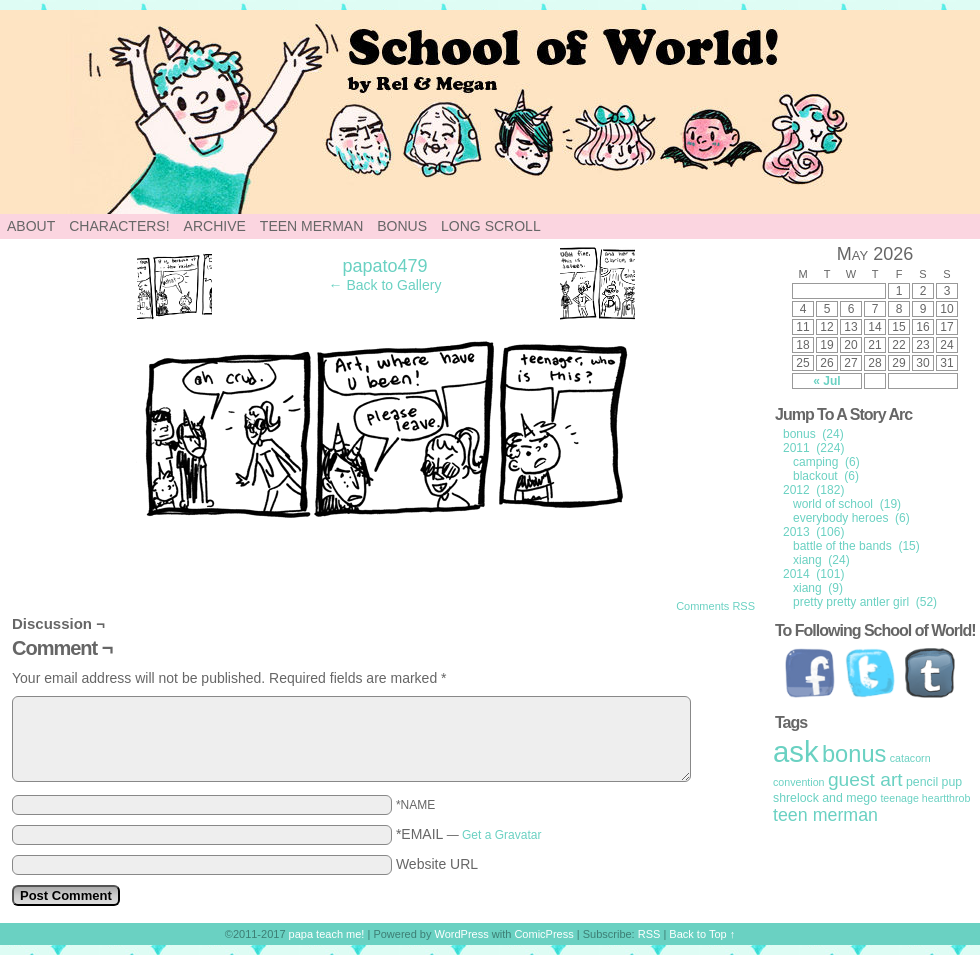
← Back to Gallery (385, 285)
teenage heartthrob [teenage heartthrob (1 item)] (925, 798)
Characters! (119, 226)
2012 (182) (813, 490)
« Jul (826, 381)
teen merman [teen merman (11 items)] (825, 815)
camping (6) (826, 462)
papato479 (384, 266)
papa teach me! (327, 934)
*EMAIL (469, 834)
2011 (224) (813, 448)
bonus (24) (813, 434)
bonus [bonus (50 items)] (854, 754)
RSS (649, 934)
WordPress (462, 934)
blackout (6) (826, 476)
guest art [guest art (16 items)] (865, 779)
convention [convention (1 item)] (799, 782)
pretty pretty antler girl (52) (865, 602)
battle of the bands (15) (856, 546)
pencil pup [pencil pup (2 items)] (934, 782)
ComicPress (543, 934)
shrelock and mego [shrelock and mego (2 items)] (825, 798)
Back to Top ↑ (702, 934)
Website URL (437, 864)
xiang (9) (818, 588)
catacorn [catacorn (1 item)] (910, 758)
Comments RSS (715, 606)
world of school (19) (847, 504)
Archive (215, 226)
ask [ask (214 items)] (796, 751)
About (31, 226)
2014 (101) (813, 574)
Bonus (402, 226)
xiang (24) (821, 560)
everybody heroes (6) (851, 518)
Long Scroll (491, 226)
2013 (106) (813, 532)
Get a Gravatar (501, 835)
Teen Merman (311, 226)
